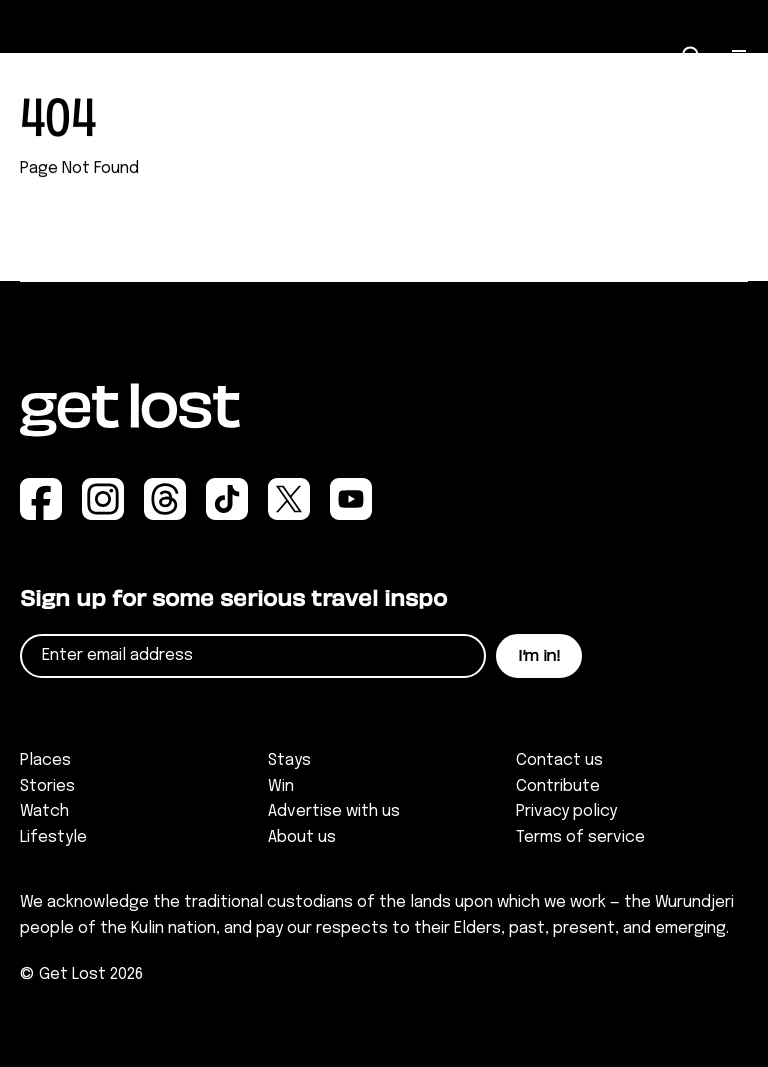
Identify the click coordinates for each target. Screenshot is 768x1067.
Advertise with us (334, 811)
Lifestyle (53, 837)
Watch (44, 811)
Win (281, 786)
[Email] (253, 656)
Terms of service (580, 837)
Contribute (558, 786)
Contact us (559, 760)
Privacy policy (566, 811)
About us (302, 837)
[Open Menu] (740, 57)
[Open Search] (692, 56)
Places (45, 760)
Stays (289, 760)
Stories (47, 786)
